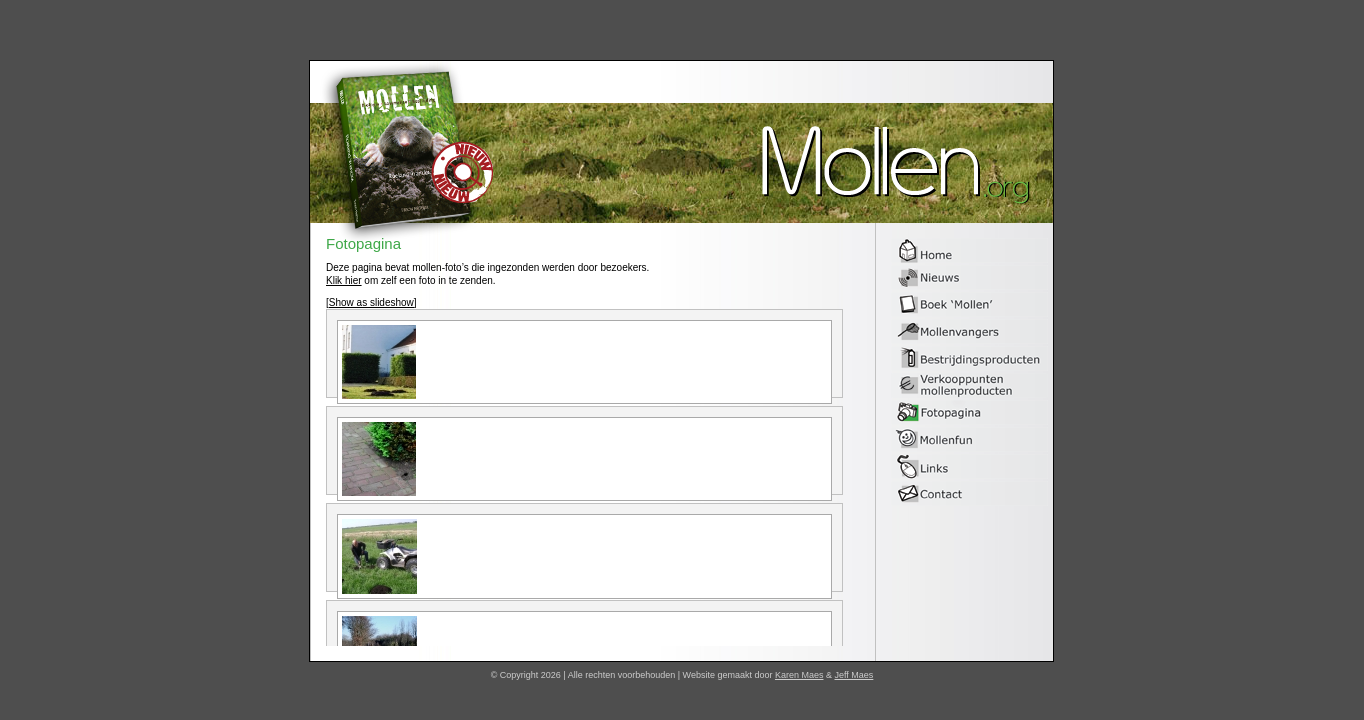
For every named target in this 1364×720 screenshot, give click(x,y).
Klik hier (344, 280)
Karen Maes (799, 675)
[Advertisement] (1118, 362)
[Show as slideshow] (371, 302)
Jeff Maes (854, 675)
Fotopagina (363, 244)
